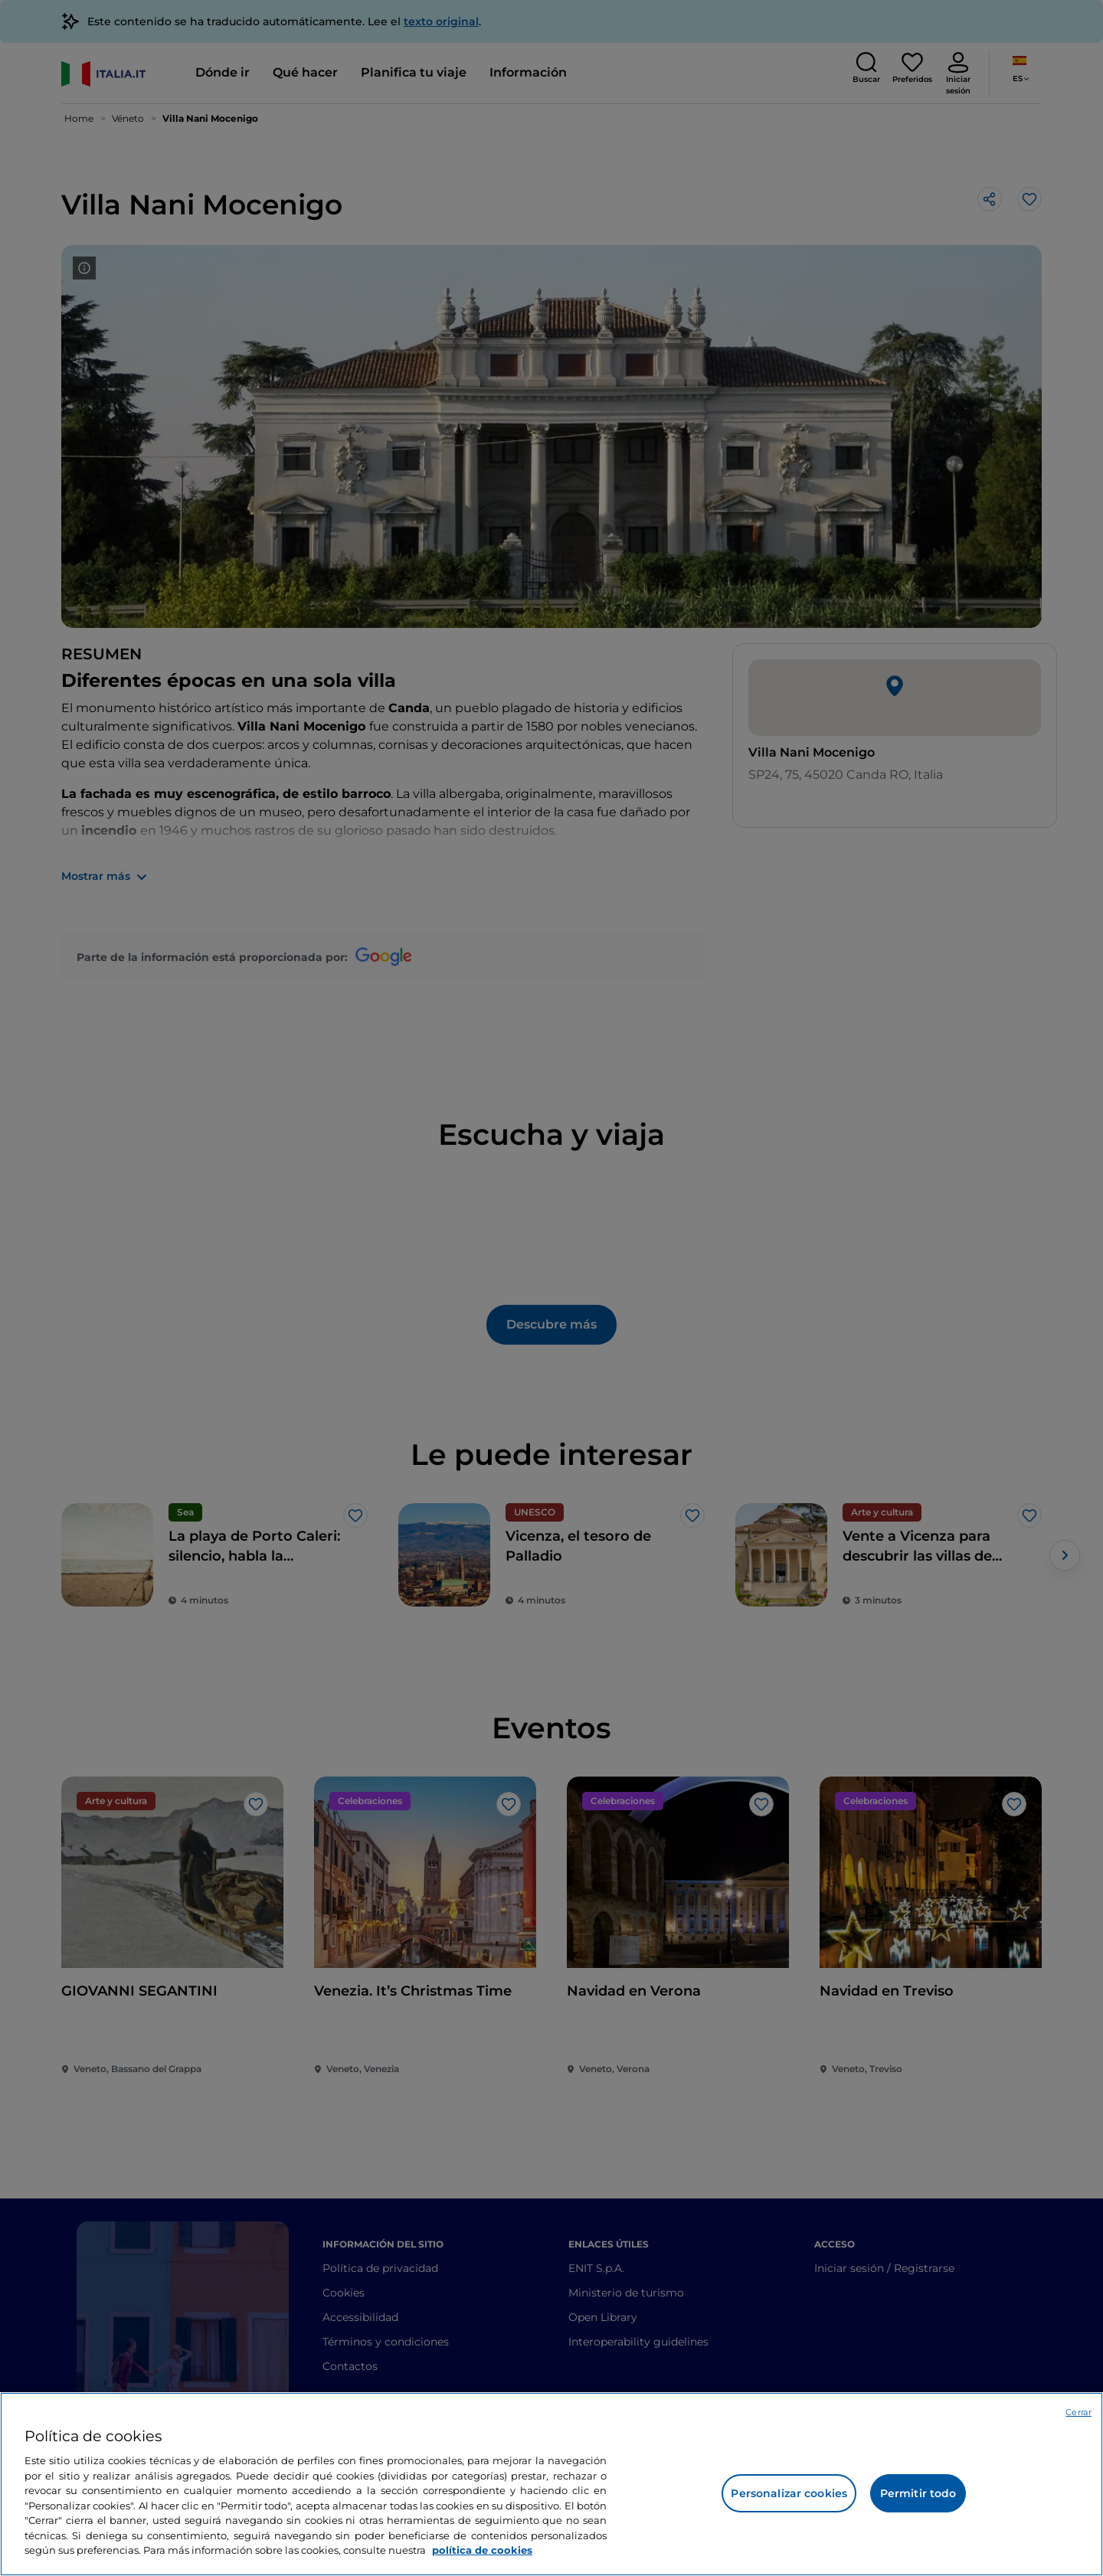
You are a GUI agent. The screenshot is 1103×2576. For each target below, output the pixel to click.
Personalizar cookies (789, 2493)
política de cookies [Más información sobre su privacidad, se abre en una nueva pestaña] (482, 2550)
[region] (551, 2484)
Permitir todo (918, 2493)
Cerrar (1078, 2412)
